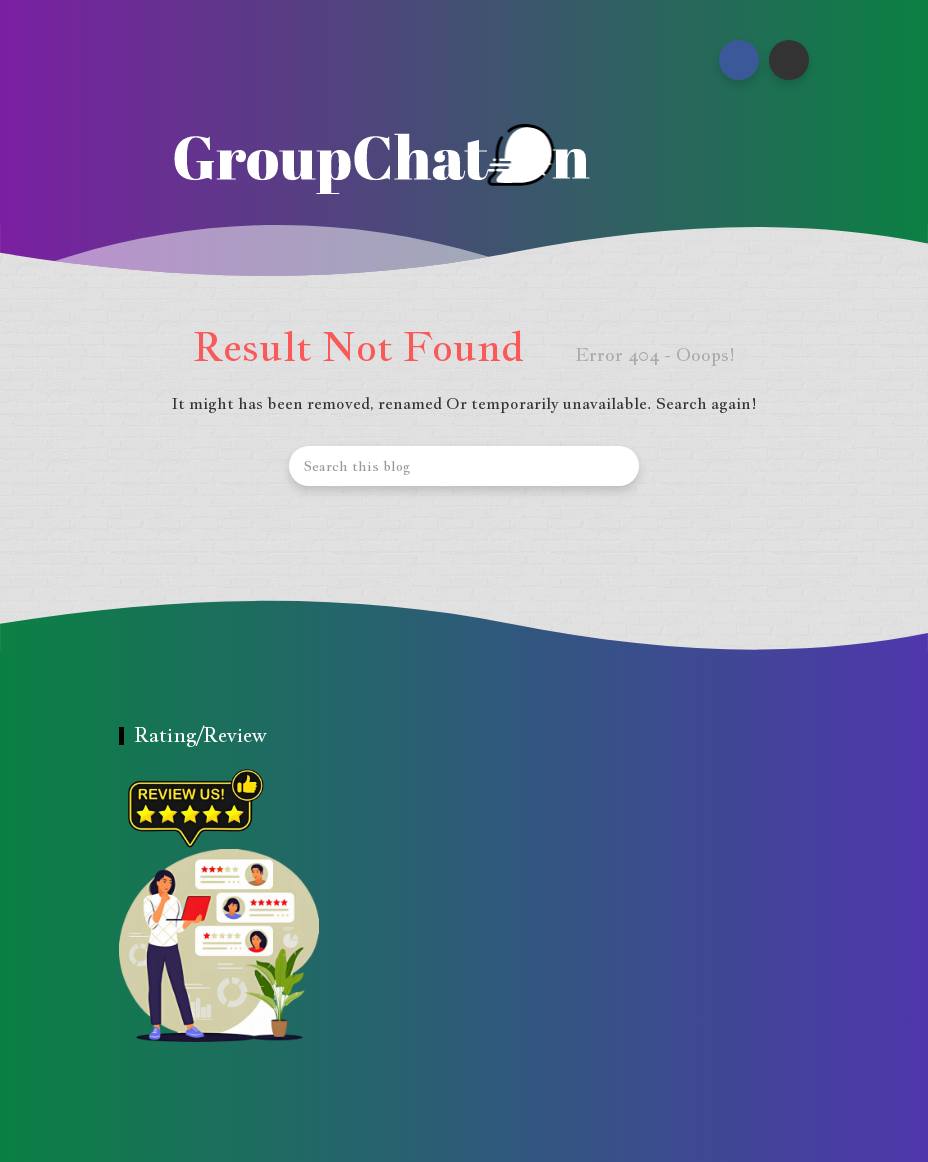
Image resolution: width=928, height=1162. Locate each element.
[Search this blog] (464, 466)
